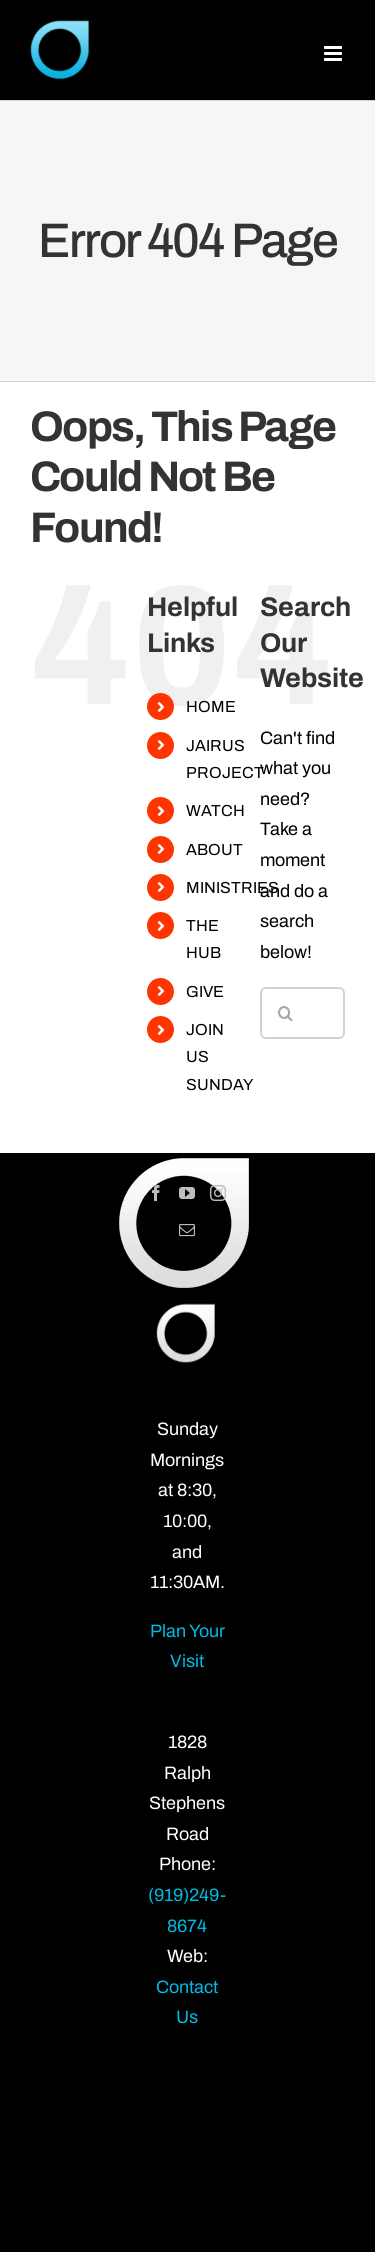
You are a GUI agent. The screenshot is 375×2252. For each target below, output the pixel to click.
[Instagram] (218, 1193)
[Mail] (187, 1230)
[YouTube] (187, 1193)
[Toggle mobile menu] (334, 53)
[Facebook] (156, 1193)
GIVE (205, 991)
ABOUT (214, 849)
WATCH (215, 810)
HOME (211, 706)
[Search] (286, 1013)
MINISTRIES (232, 887)
